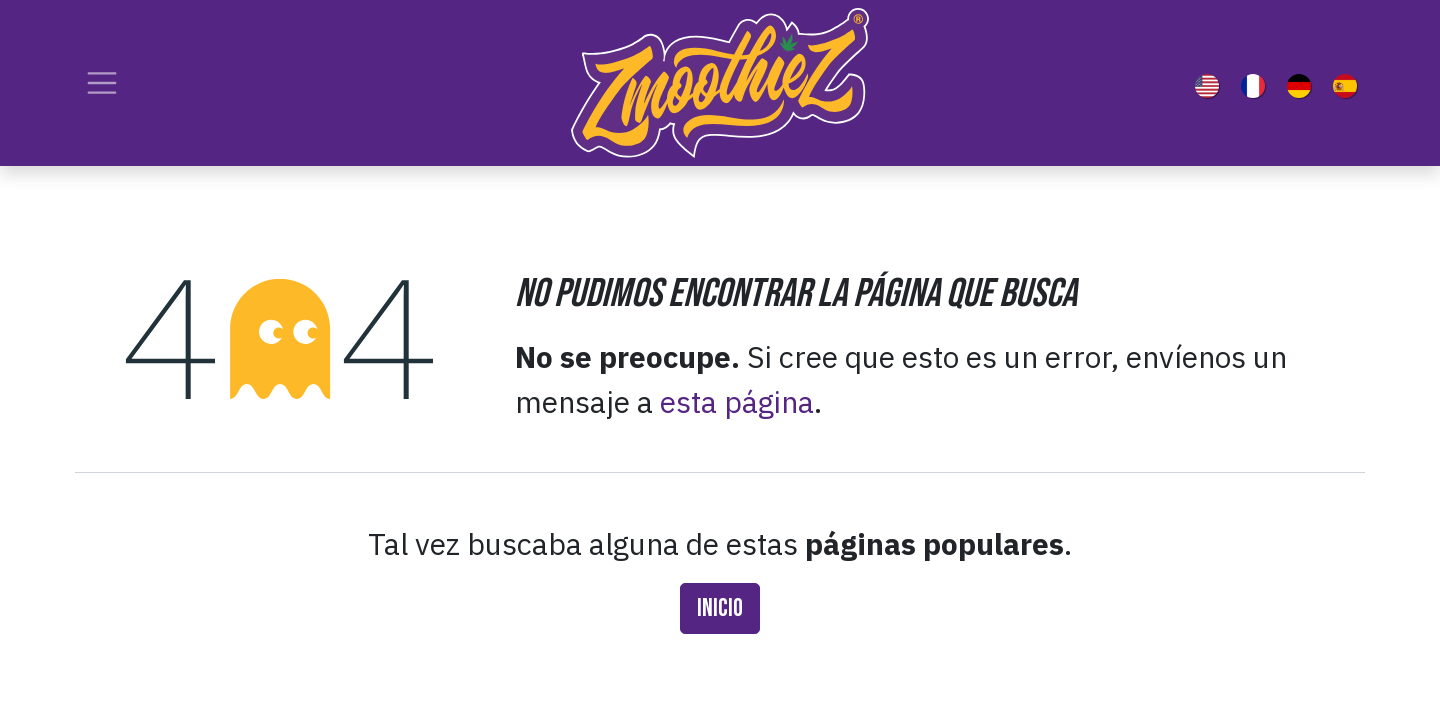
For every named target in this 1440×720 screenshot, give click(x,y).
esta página (737, 401)
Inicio (720, 608)
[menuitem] (1211, 83)
